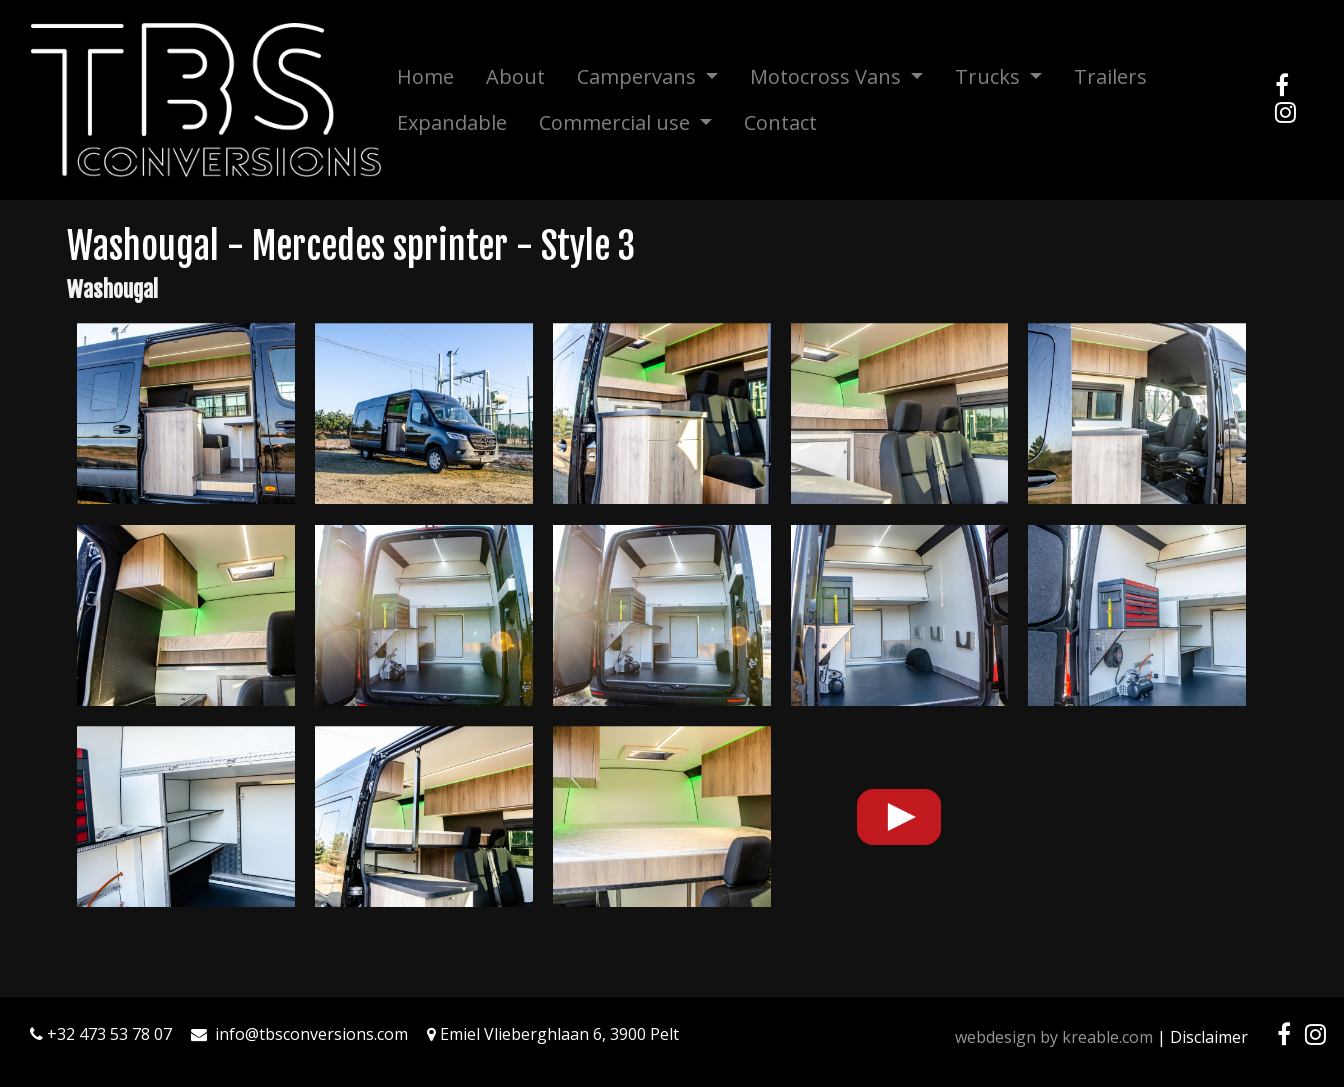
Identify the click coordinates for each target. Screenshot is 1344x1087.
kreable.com (1107, 1037)
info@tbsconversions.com (311, 1034)
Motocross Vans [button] (828, 76)
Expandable (452, 122)
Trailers (1110, 76)
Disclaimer (1209, 1037)
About (515, 76)
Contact (780, 122)
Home (425, 76)
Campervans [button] (639, 76)
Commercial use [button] (617, 122)
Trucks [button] (990, 76)
